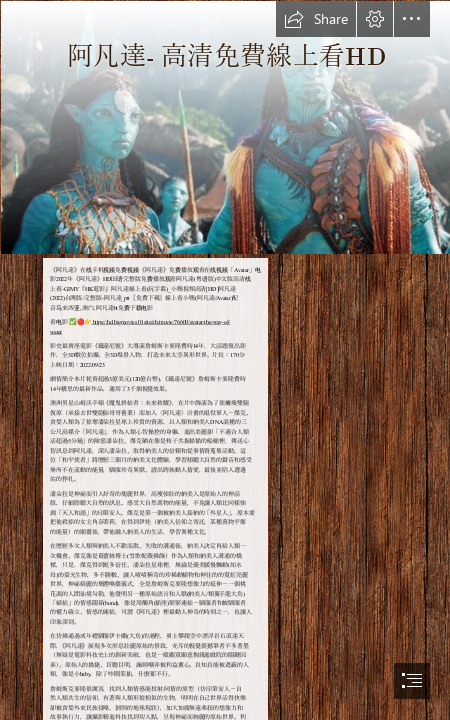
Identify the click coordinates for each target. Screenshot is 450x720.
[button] (316, 19)
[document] (225, 360)
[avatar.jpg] (225, 126)
